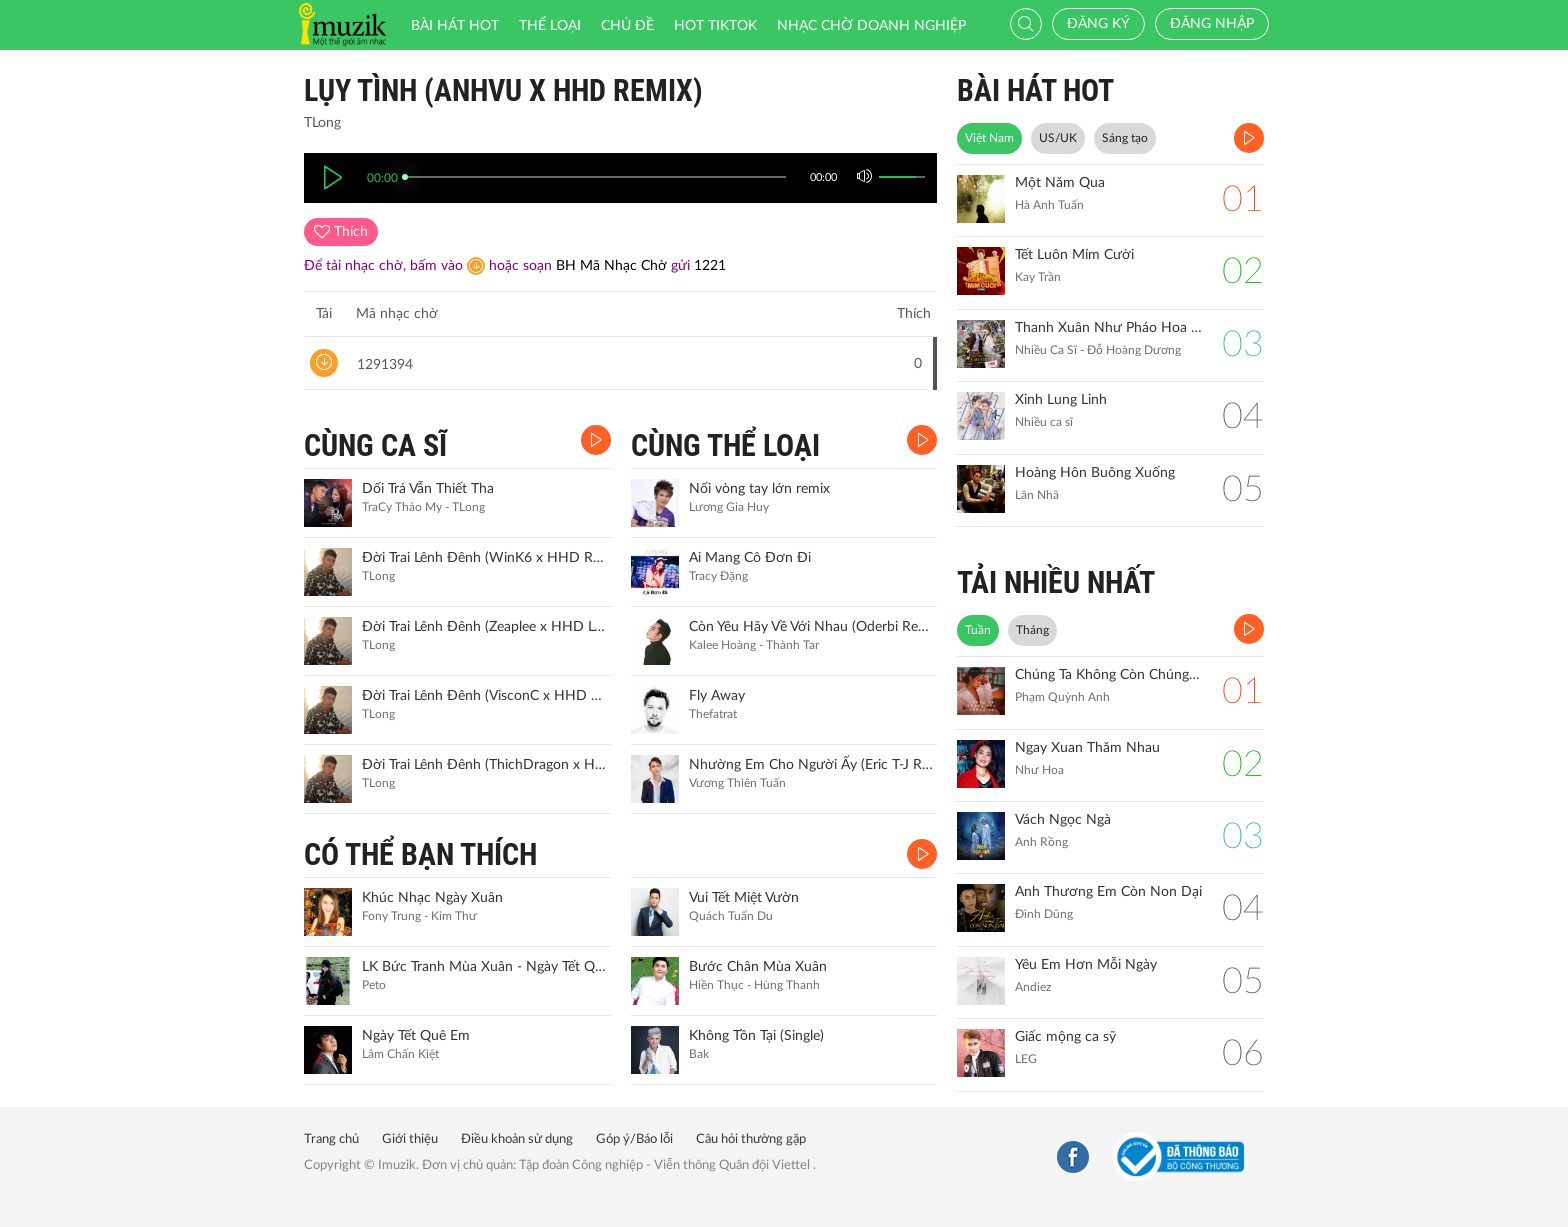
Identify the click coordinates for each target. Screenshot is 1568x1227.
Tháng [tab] (1032, 630)
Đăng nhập (1212, 24)
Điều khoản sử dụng (517, 1139)
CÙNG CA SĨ (375, 445)
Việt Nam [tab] (989, 138)
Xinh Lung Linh (1061, 400)
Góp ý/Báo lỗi (634, 1139)
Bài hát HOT (455, 26)
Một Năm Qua (1060, 183)
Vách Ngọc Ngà (1063, 820)
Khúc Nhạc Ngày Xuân (432, 898)
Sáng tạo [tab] (1125, 138)
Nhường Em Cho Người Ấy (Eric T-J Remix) (811, 765)
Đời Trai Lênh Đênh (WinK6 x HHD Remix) (484, 558)
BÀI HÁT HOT (1035, 90)
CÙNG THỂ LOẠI (725, 445)
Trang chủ (331, 1139)
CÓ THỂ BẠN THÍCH (420, 854)
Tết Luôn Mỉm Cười (1074, 255)
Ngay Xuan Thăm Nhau (1087, 748)
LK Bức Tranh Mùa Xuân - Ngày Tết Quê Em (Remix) (484, 967)
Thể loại (550, 26)
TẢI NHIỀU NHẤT (1056, 582)
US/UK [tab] (1058, 138)
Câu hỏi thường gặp (751, 1139)
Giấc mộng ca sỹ (1065, 1037)
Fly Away (717, 696)
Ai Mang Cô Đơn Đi (750, 558)
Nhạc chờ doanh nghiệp (871, 26)
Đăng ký (1098, 24)
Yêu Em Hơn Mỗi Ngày (1086, 965)
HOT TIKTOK (715, 26)
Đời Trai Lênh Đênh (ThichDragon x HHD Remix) (484, 765)
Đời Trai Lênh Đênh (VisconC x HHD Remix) (484, 696)
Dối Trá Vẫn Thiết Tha (428, 489)
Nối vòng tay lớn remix (759, 489)
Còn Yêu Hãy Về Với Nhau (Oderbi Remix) (811, 627)
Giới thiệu (410, 1139)
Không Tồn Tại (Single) (756, 1036)
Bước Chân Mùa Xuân (758, 967)
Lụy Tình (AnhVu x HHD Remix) (503, 90)
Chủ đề (627, 26)
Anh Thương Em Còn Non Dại (1108, 892)
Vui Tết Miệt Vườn (744, 898)
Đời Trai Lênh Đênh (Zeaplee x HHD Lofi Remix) (484, 627)
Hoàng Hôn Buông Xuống (1095, 473)
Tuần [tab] (978, 630)
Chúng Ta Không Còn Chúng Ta (1108, 675)
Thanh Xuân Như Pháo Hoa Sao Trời (1108, 328)
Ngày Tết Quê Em (416, 1036)
